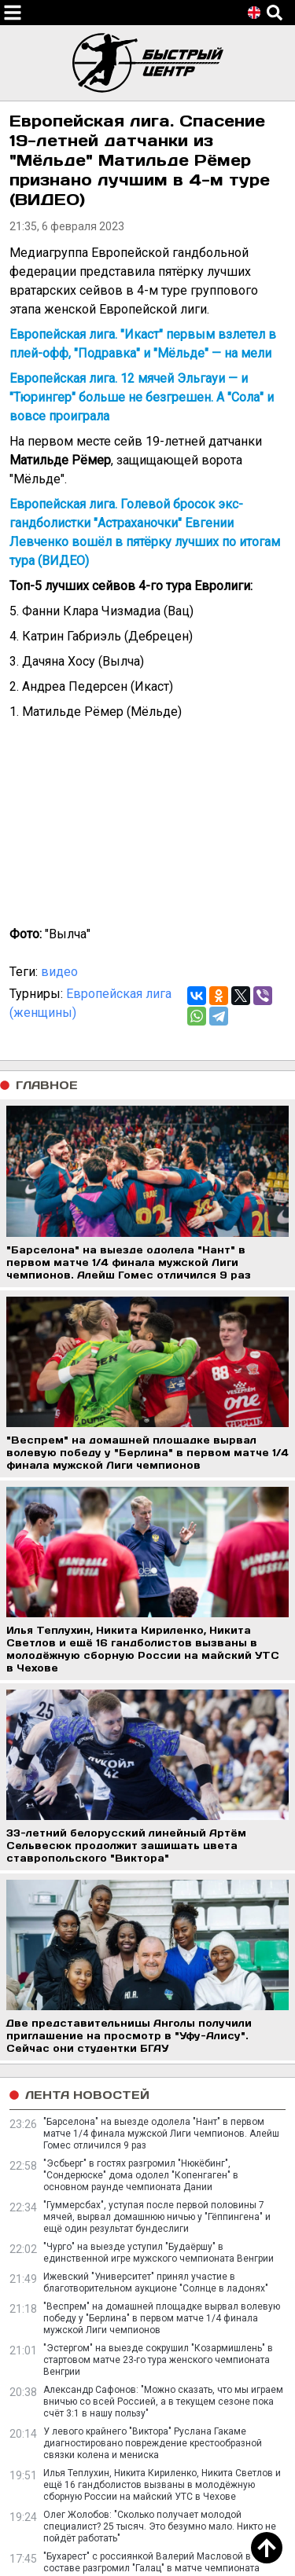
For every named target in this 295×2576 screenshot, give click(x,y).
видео (59, 971)
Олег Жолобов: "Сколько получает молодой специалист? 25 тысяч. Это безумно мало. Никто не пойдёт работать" (159, 2526)
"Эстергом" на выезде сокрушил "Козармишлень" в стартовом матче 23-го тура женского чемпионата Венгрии (158, 2360)
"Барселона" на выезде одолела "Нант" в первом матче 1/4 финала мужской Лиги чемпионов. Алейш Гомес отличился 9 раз (161, 2133)
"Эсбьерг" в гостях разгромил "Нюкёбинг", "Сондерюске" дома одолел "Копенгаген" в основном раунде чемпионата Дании (140, 2175)
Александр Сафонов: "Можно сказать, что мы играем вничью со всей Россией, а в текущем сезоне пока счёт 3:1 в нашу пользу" (163, 2401)
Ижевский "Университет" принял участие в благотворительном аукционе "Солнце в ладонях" (155, 2282)
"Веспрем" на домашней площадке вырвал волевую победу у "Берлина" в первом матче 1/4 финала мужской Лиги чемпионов (161, 2318)
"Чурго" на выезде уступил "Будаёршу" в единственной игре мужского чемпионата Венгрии (158, 2252)
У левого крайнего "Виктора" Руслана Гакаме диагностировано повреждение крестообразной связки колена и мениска (152, 2443)
